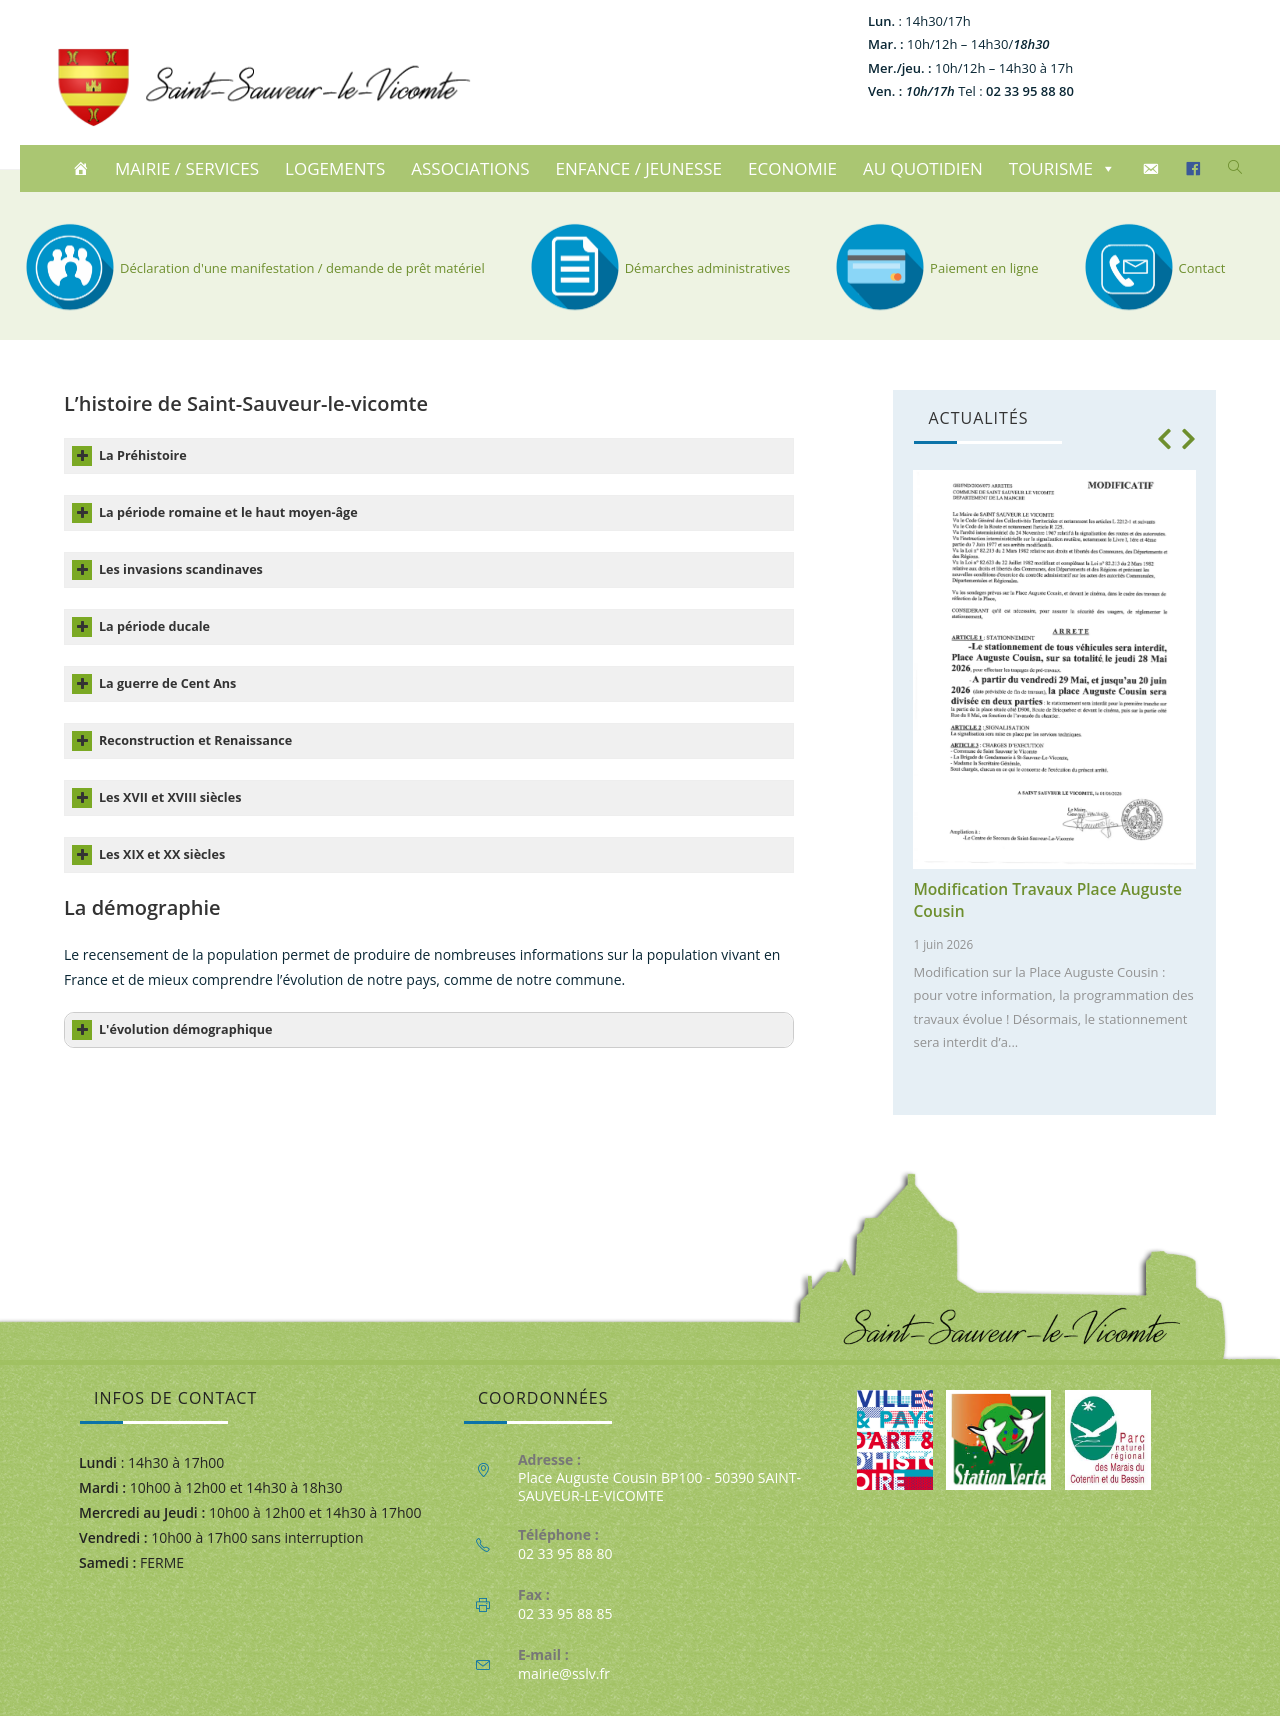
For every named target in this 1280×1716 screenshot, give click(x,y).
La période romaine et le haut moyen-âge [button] (215, 513)
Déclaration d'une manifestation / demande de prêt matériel (252, 268)
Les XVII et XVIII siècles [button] (156, 798)
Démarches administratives (657, 268)
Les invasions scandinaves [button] (167, 570)
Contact (1152, 268)
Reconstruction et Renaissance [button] (182, 741)
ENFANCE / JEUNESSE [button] (639, 168)
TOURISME (1062, 168)
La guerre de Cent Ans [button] (154, 684)
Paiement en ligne (934, 268)
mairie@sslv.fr (564, 1673)
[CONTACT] (1153, 169)
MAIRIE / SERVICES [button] (187, 168)
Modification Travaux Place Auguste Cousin (1047, 900)
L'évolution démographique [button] (172, 1030)
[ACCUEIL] (83, 169)
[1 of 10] (1049, 767)
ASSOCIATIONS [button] (470, 168)
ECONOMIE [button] (792, 168)
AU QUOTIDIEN (923, 168)
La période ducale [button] (141, 627)
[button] (1165, 439)
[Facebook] (1196, 169)
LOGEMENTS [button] (335, 168)
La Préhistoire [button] (129, 456)
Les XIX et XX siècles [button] (148, 855)
